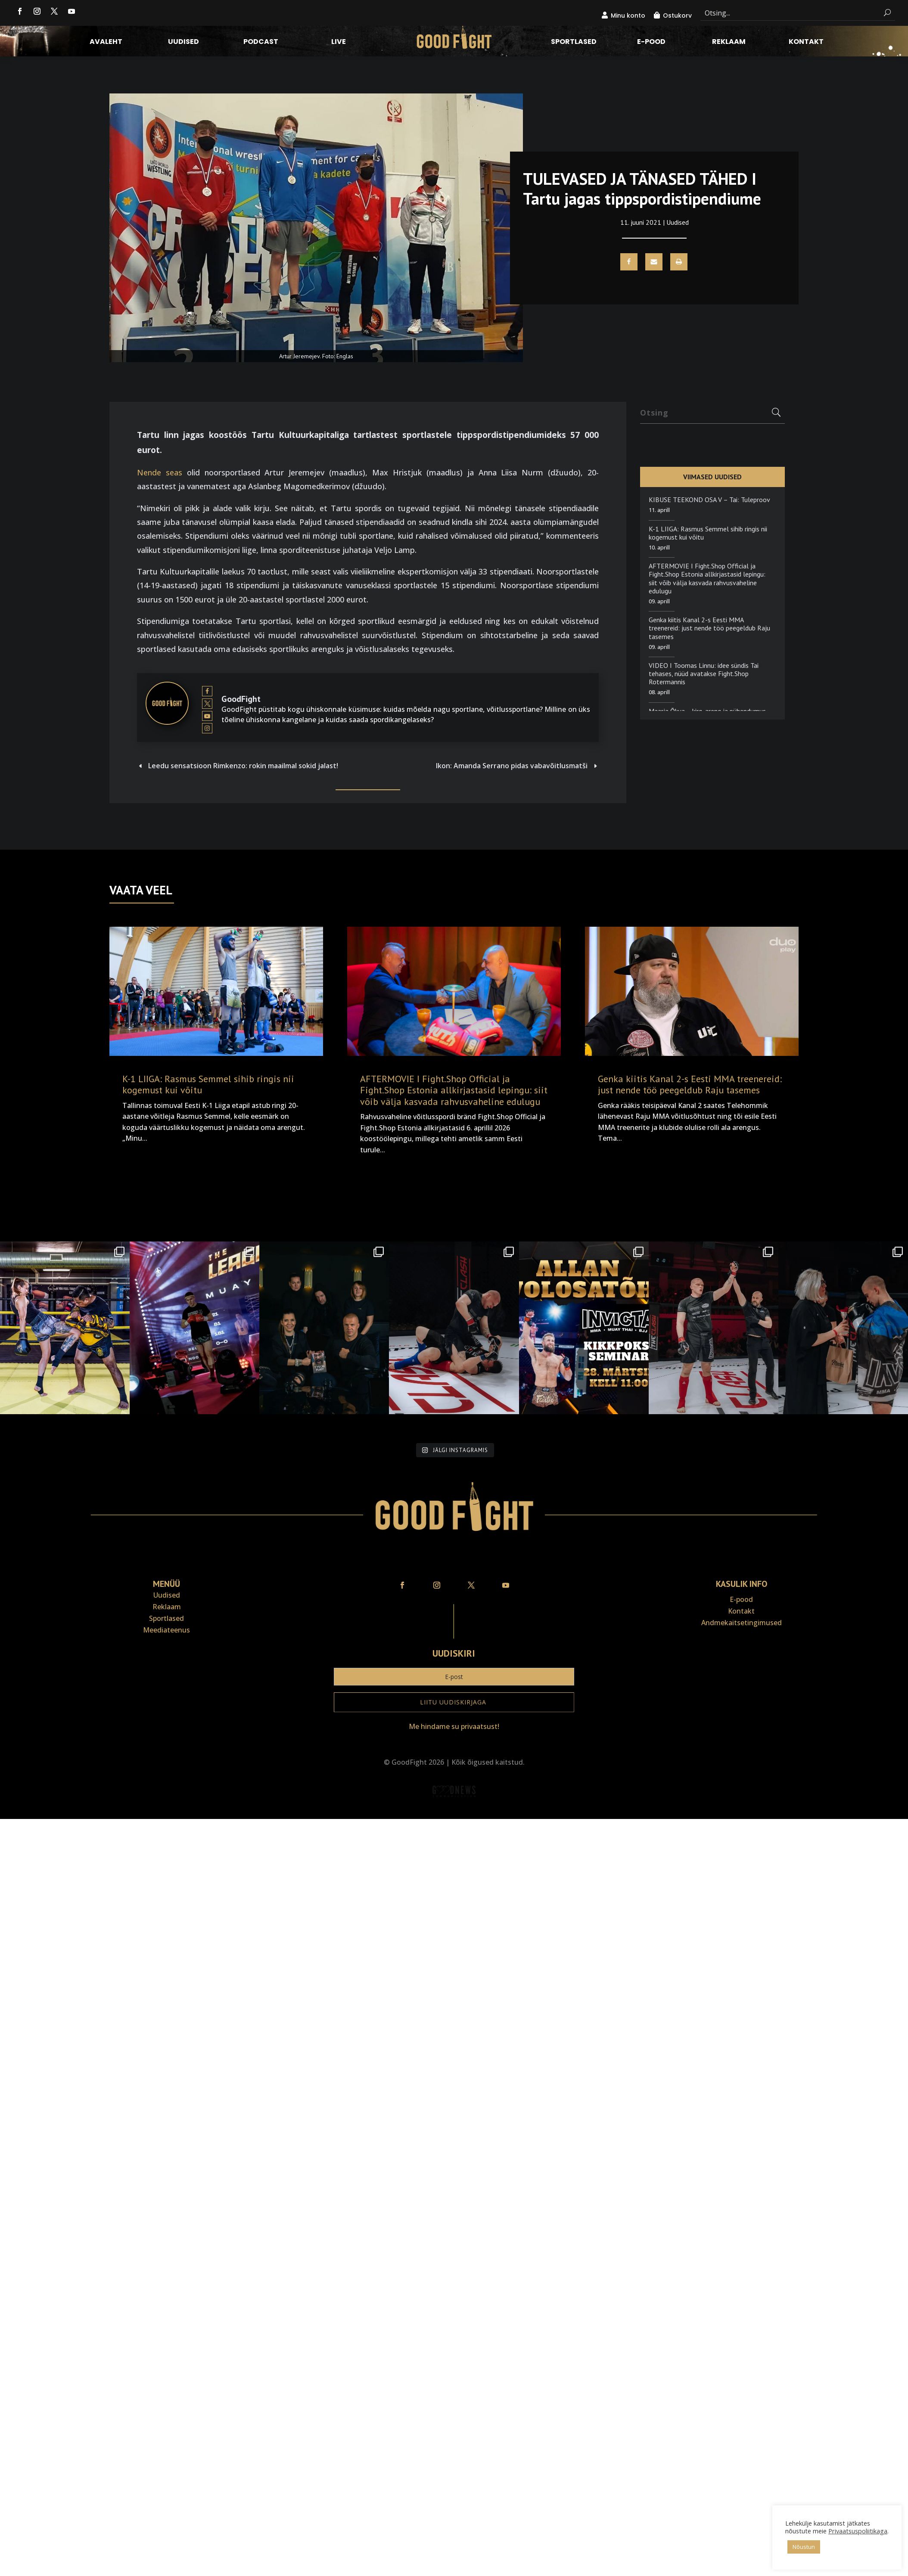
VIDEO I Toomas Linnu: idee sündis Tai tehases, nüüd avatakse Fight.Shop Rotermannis (704, 673)
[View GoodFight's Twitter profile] (207, 703)
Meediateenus (166, 1630)
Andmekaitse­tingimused (741, 1622)
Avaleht (106, 43)
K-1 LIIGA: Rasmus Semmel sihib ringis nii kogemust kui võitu (708, 533)
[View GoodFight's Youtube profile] (207, 716)
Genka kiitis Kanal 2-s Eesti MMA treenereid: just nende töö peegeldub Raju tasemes (709, 627)
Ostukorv (677, 15)
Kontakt (806, 43)
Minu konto (628, 15)
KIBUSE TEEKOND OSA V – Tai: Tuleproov (709, 499)
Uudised (183, 43)
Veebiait (454, 1813)
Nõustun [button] (804, 2547)
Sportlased (574, 43)
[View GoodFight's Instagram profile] (207, 728)
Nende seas (159, 472)
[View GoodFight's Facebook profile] (207, 691)
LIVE (338, 43)
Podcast (260, 43)
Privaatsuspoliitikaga (857, 2531)
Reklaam (729, 43)
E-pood (651, 43)
